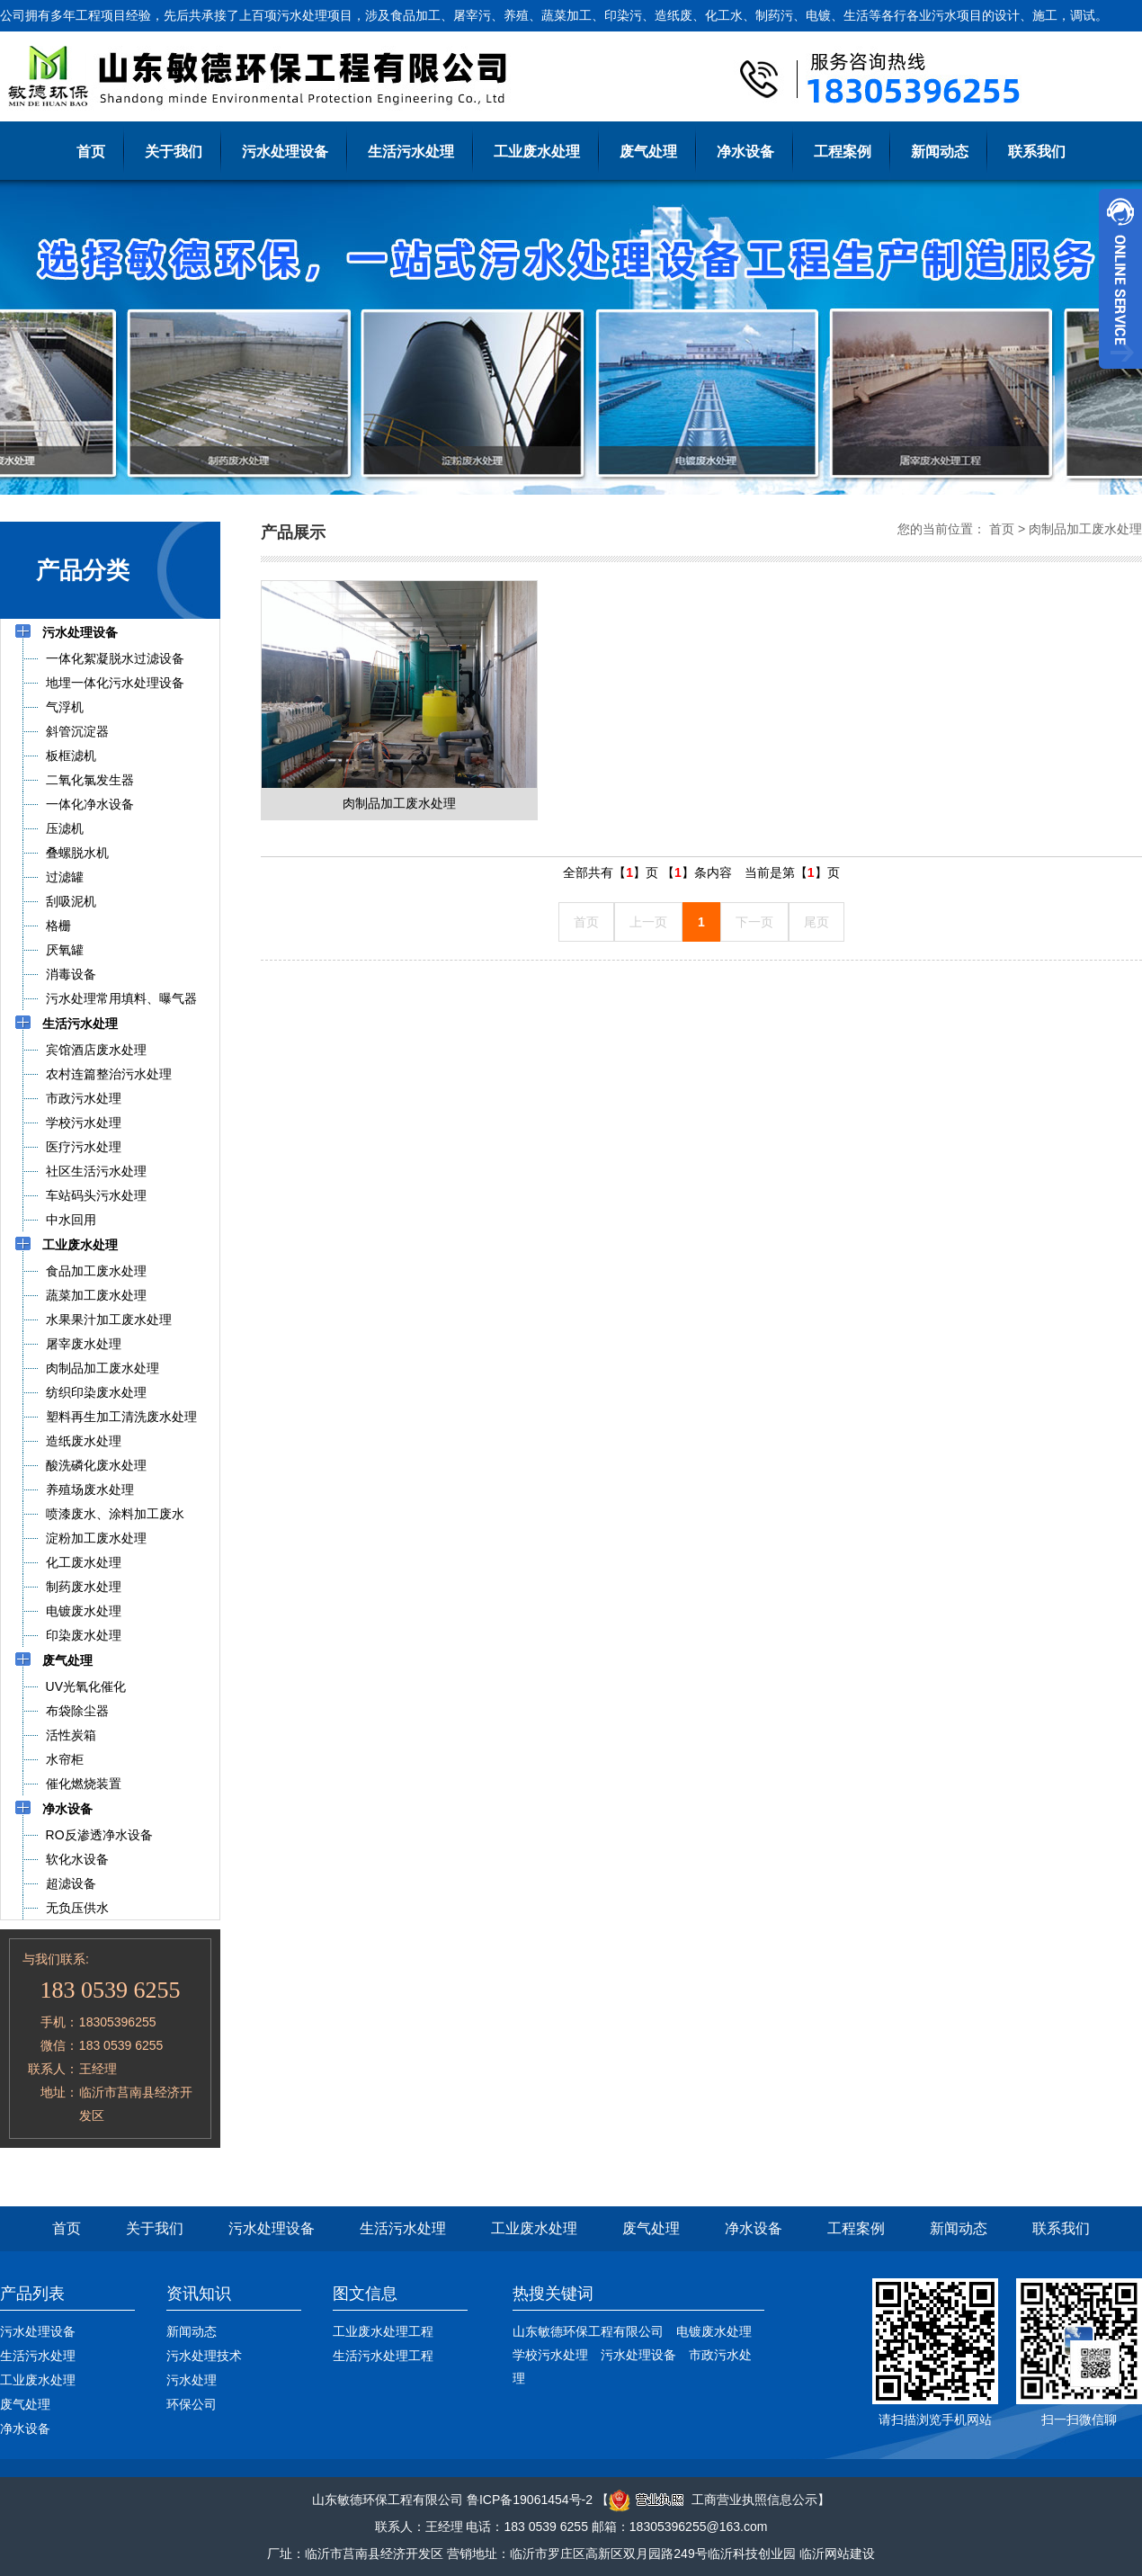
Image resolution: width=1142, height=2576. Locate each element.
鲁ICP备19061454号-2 (530, 2499)
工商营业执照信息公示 (713, 2499)
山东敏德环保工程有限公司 (588, 2331)
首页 (90, 151)
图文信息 (365, 2294)
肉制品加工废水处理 (1085, 529)
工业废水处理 (537, 151)
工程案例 (842, 151)
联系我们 (1037, 151)
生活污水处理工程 (383, 2355)
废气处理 (648, 151)
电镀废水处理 (714, 2331)
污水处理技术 (204, 2355)
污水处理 (191, 2380)
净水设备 (745, 151)
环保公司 (191, 2404)
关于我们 (173, 151)
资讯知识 (198, 2294)
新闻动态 (939, 151)
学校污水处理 (550, 2355)
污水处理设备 (285, 151)
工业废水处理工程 (383, 2331)
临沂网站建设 (837, 2553)
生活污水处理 (411, 151)
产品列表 (32, 2294)
